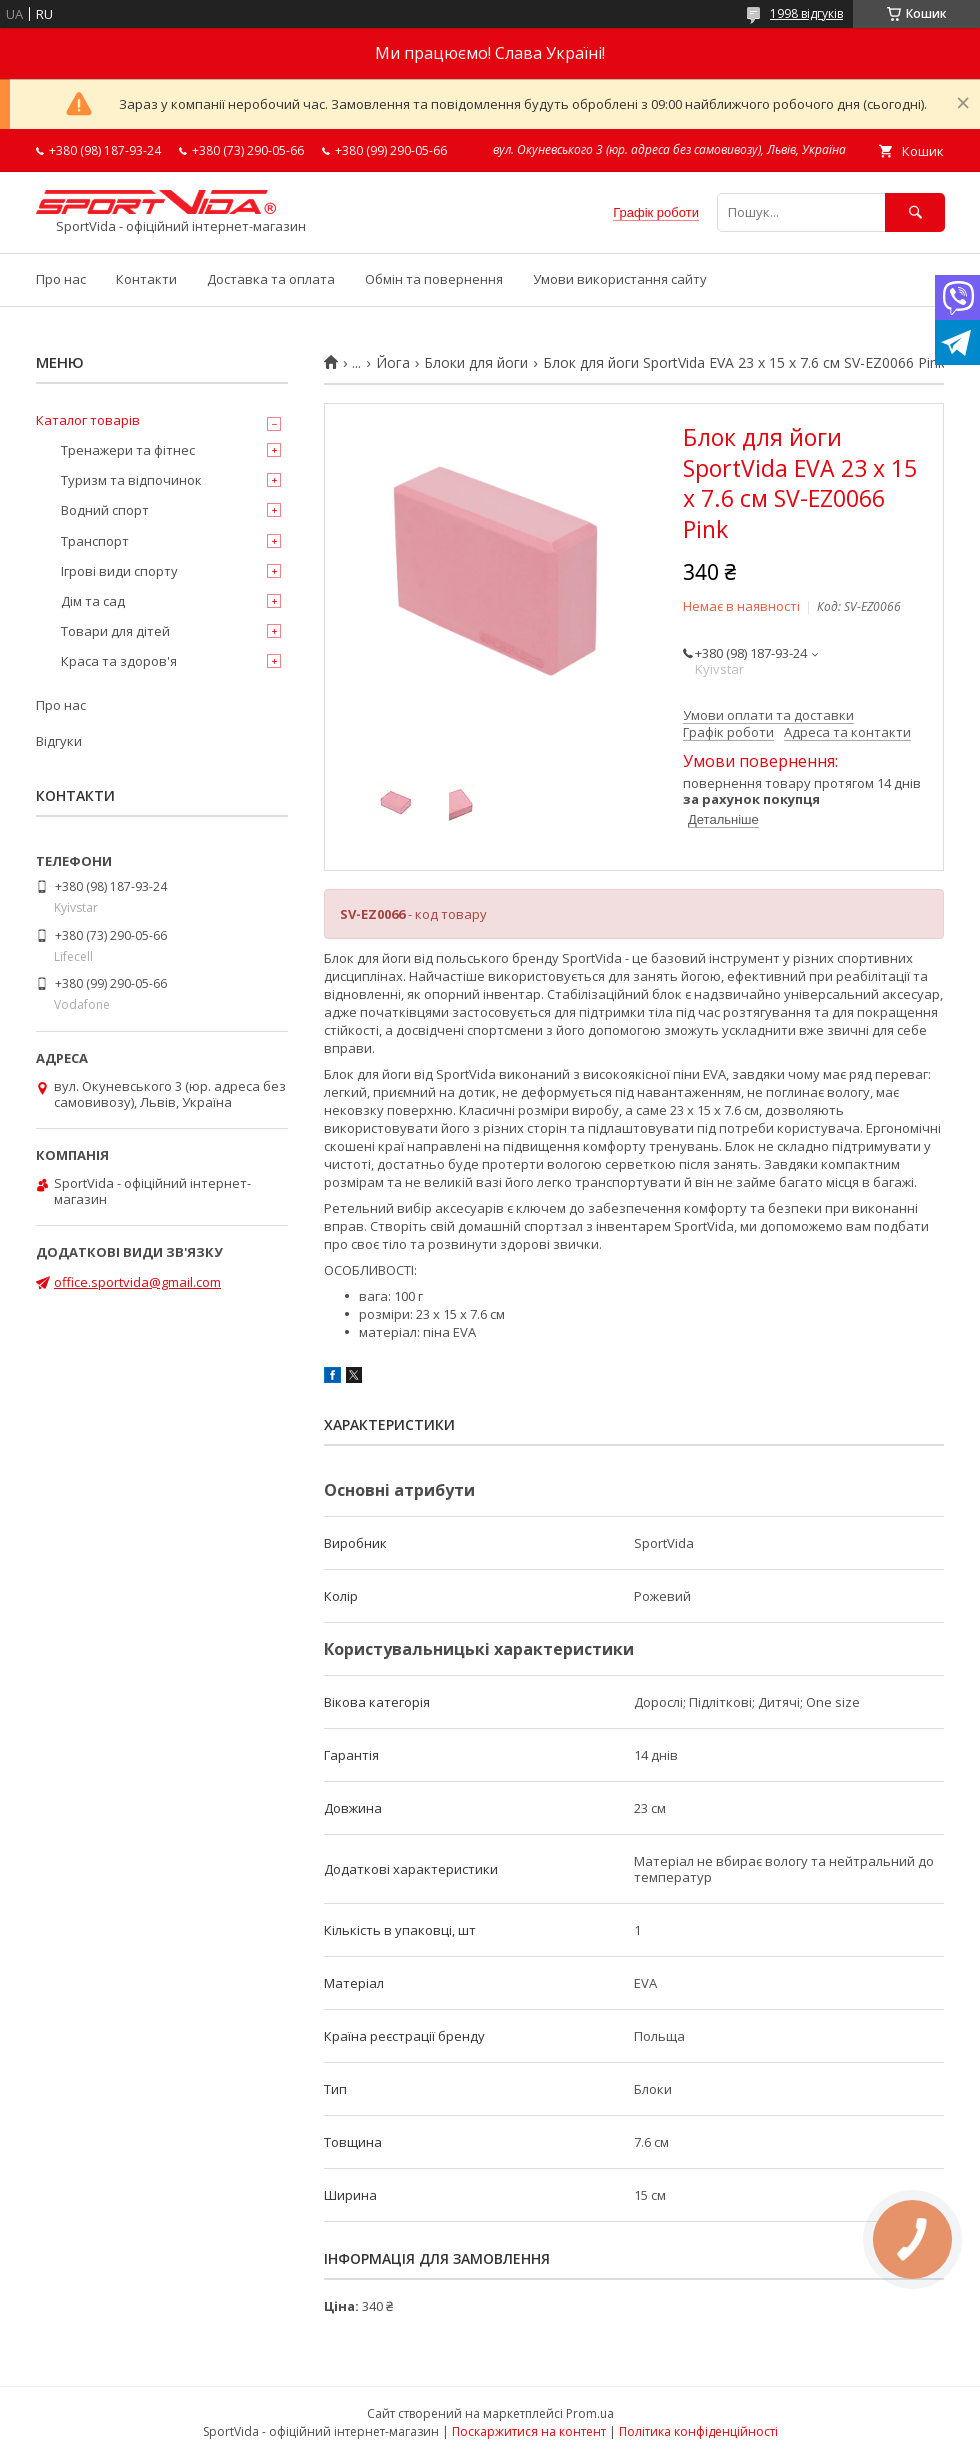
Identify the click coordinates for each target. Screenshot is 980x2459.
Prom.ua (590, 2413)
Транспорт (95, 541)
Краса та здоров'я (119, 661)
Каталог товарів (88, 420)
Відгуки (59, 741)
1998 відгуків (806, 13)
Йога (393, 363)
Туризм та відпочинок (131, 480)
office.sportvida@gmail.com (137, 1282)
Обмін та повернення (434, 279)
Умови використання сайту (620, 279)
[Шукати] (915, 212)
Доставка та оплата (271, 279)
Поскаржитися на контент (529, 2431)
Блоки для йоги (476, 363)
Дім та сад (93, 601)
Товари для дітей (115, 631)
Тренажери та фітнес (128, 450)
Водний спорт (105, 510)
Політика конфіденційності (698, 2431)
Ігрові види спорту (119, 571)
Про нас (61, 279)
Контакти (146, 279)
